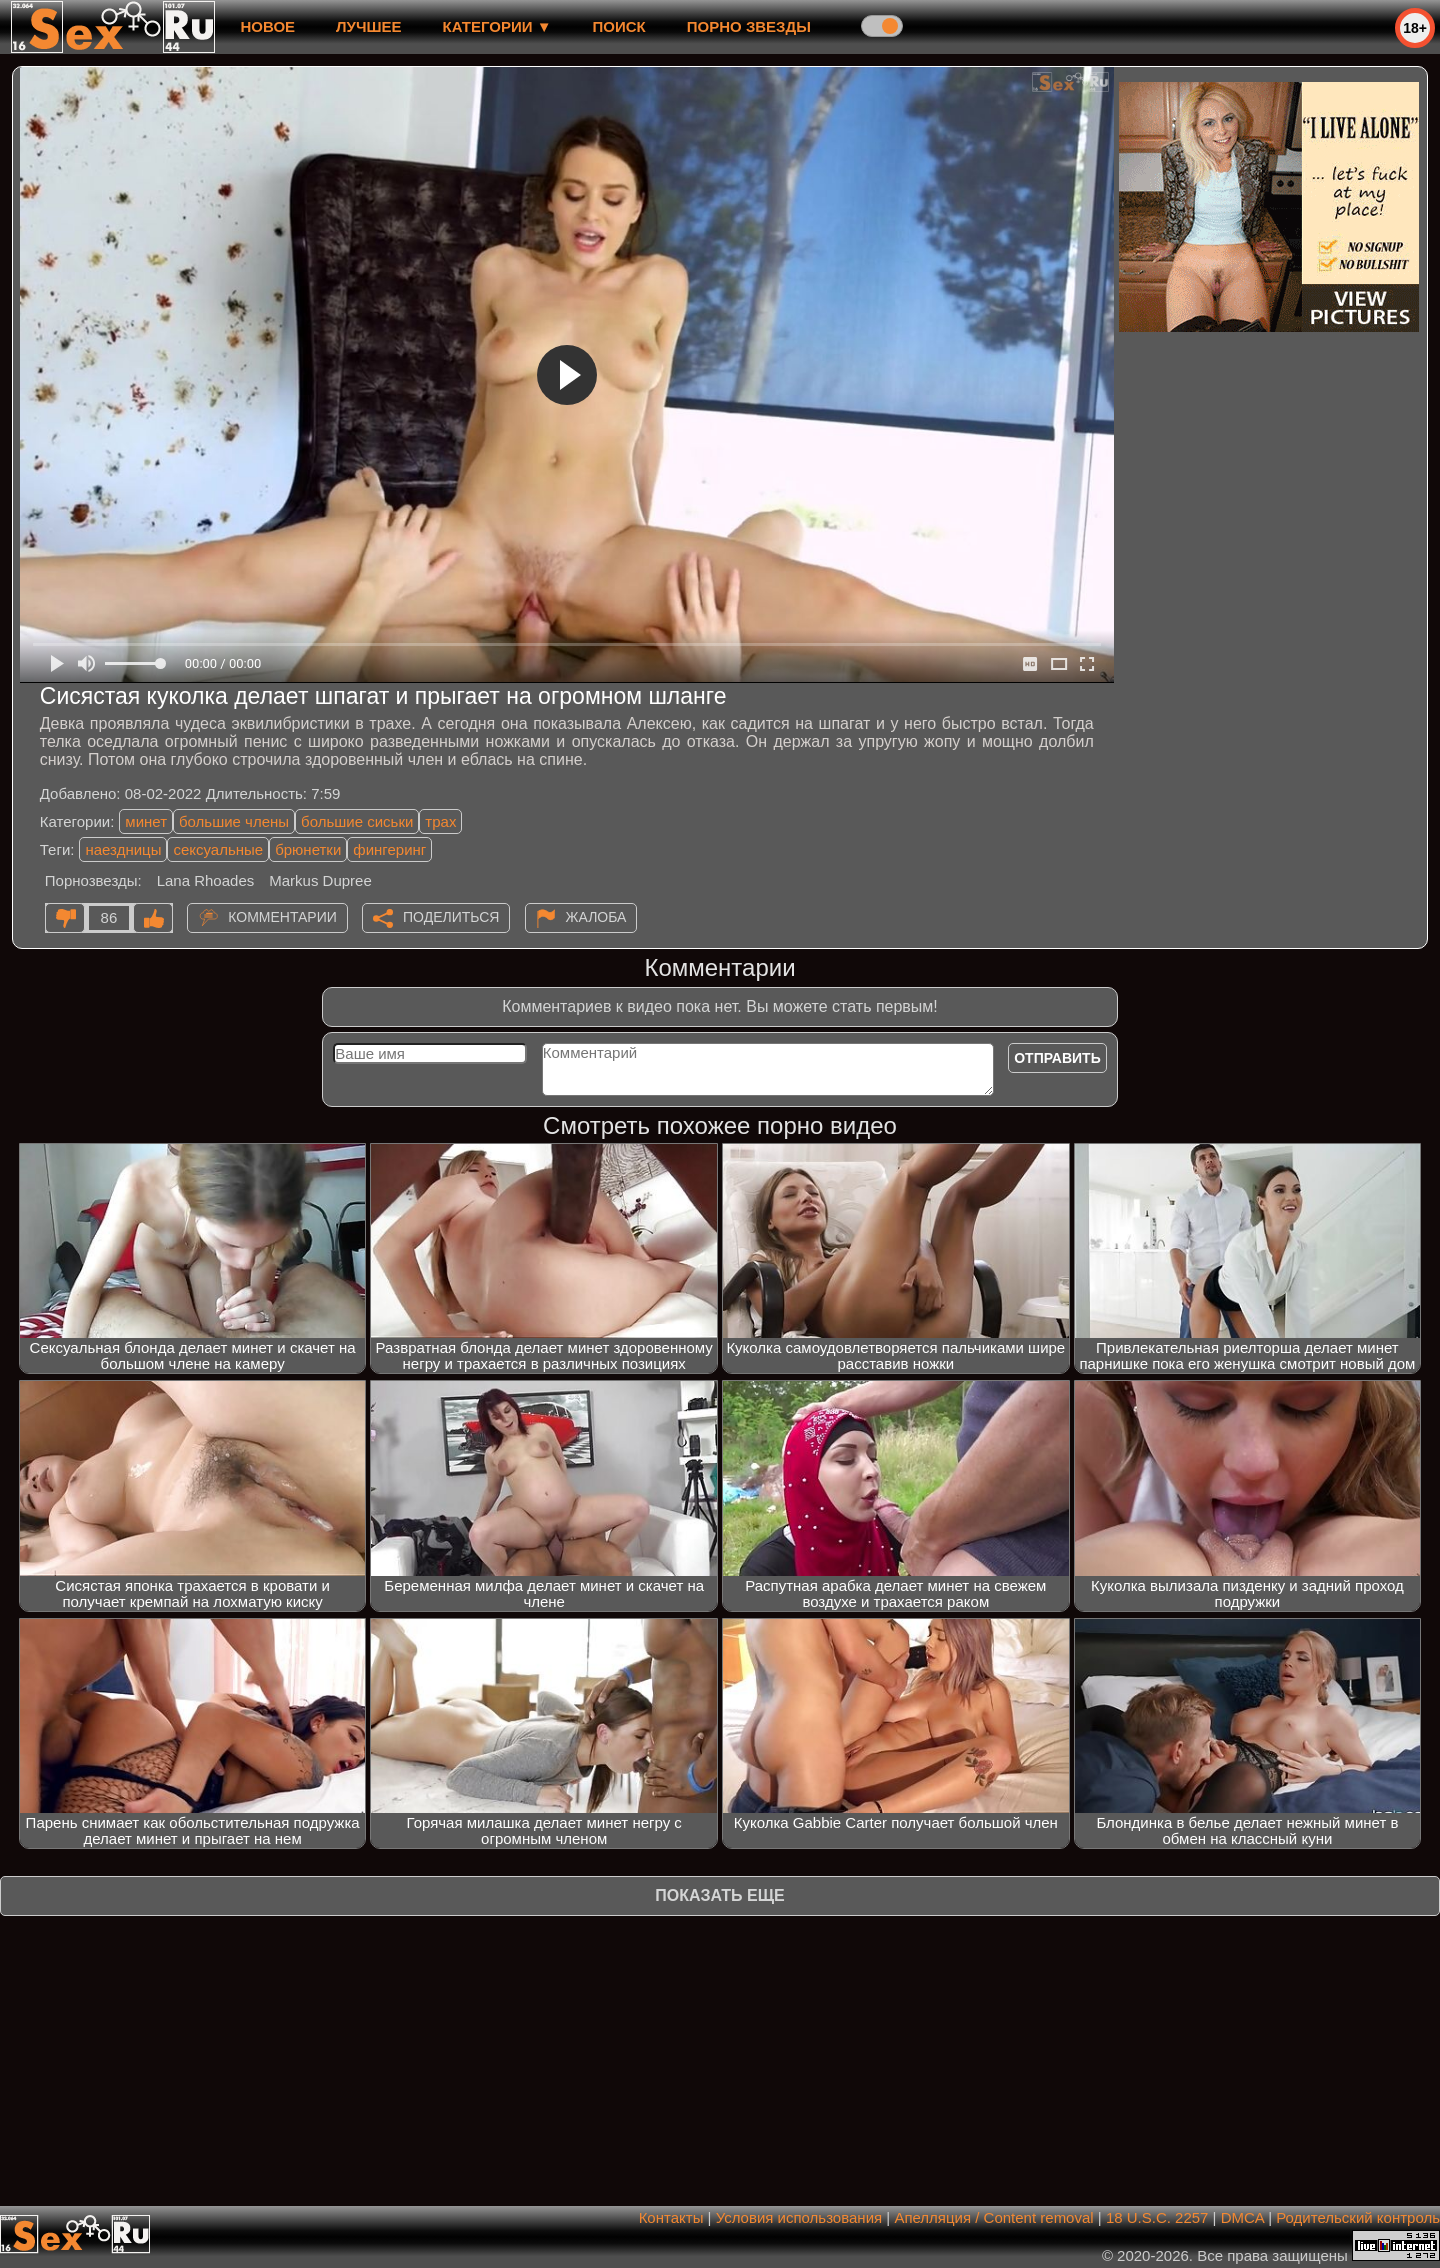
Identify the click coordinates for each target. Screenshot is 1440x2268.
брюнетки (308, 849)
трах (440, 821)
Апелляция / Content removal (993, 2217)
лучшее (368, 26)
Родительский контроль (1358, 2217)
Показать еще (719, 1895)
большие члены (234, 821)
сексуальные (218, 849)
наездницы (123, 849)
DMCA (1242, 2217)
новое (267, 26)
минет (146, 821)
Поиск (619, 26)
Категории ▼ (497, 26)
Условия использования (799, 2217)
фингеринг (389, 849)
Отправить (1057, 1058)
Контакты (671, 2217)
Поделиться (451, 917)
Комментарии (282, 917)
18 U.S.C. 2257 (1157, 2217)
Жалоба (596, 917)
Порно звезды (749, 26)
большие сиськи (357, 821)
